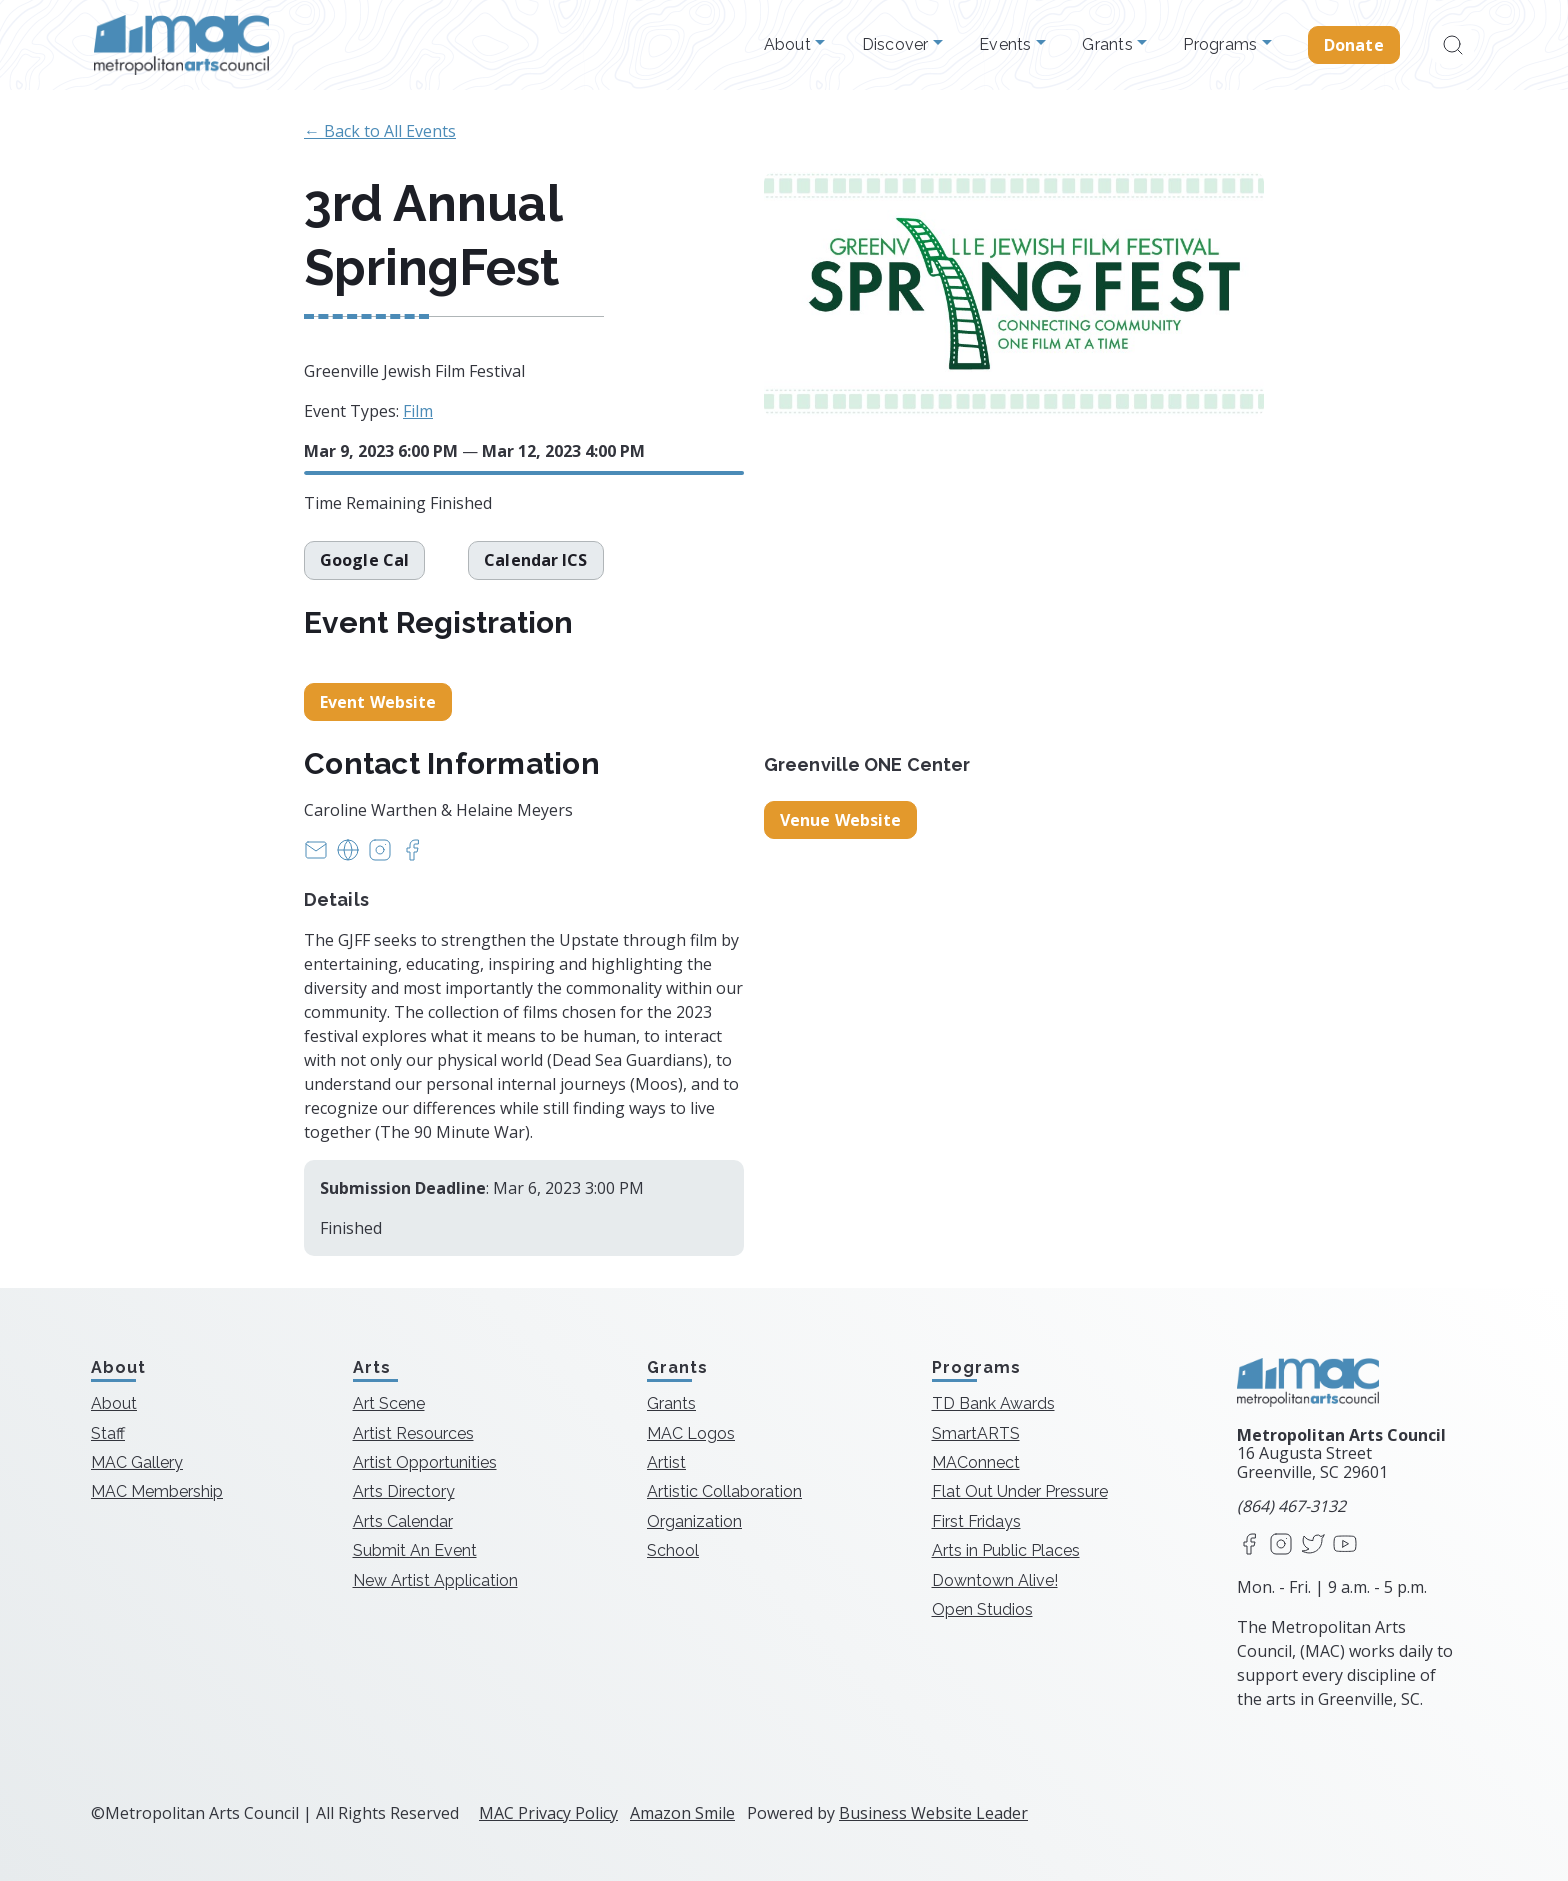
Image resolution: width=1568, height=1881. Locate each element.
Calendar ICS (538, 560)
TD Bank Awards (993, 1403)
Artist (666, 1462)
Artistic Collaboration (724, 1491)
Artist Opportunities (425, 1462)
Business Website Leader (933, 1813)
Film (418, 411)
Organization (694, 1521)
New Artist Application (435, 1580)
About (790, 45)
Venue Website (840, 820)
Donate (1354, 45)
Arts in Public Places (1006, 1550)
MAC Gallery (137, 1462)
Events (1007, 45)
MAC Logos (691, 1433)
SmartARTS (976, 1433)
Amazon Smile (682, 1813)
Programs (1222, 45)
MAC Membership (157, 1491)
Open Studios (982, 1609)
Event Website (378, 702)
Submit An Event (415, 1550)
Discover (897, 45)
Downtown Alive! (995, 1580)
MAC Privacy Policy (548, 1813)
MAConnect (976, 1462)
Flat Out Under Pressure (1020, 1491)
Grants (1109, 45)
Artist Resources (413, 1433)
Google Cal (364, 560)
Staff (108, 1433)
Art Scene (389, 1403)
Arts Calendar (403, 1521)
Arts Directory (404, 1491)
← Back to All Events (380, 131)
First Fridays (976, 1521)
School (673, 1550)
